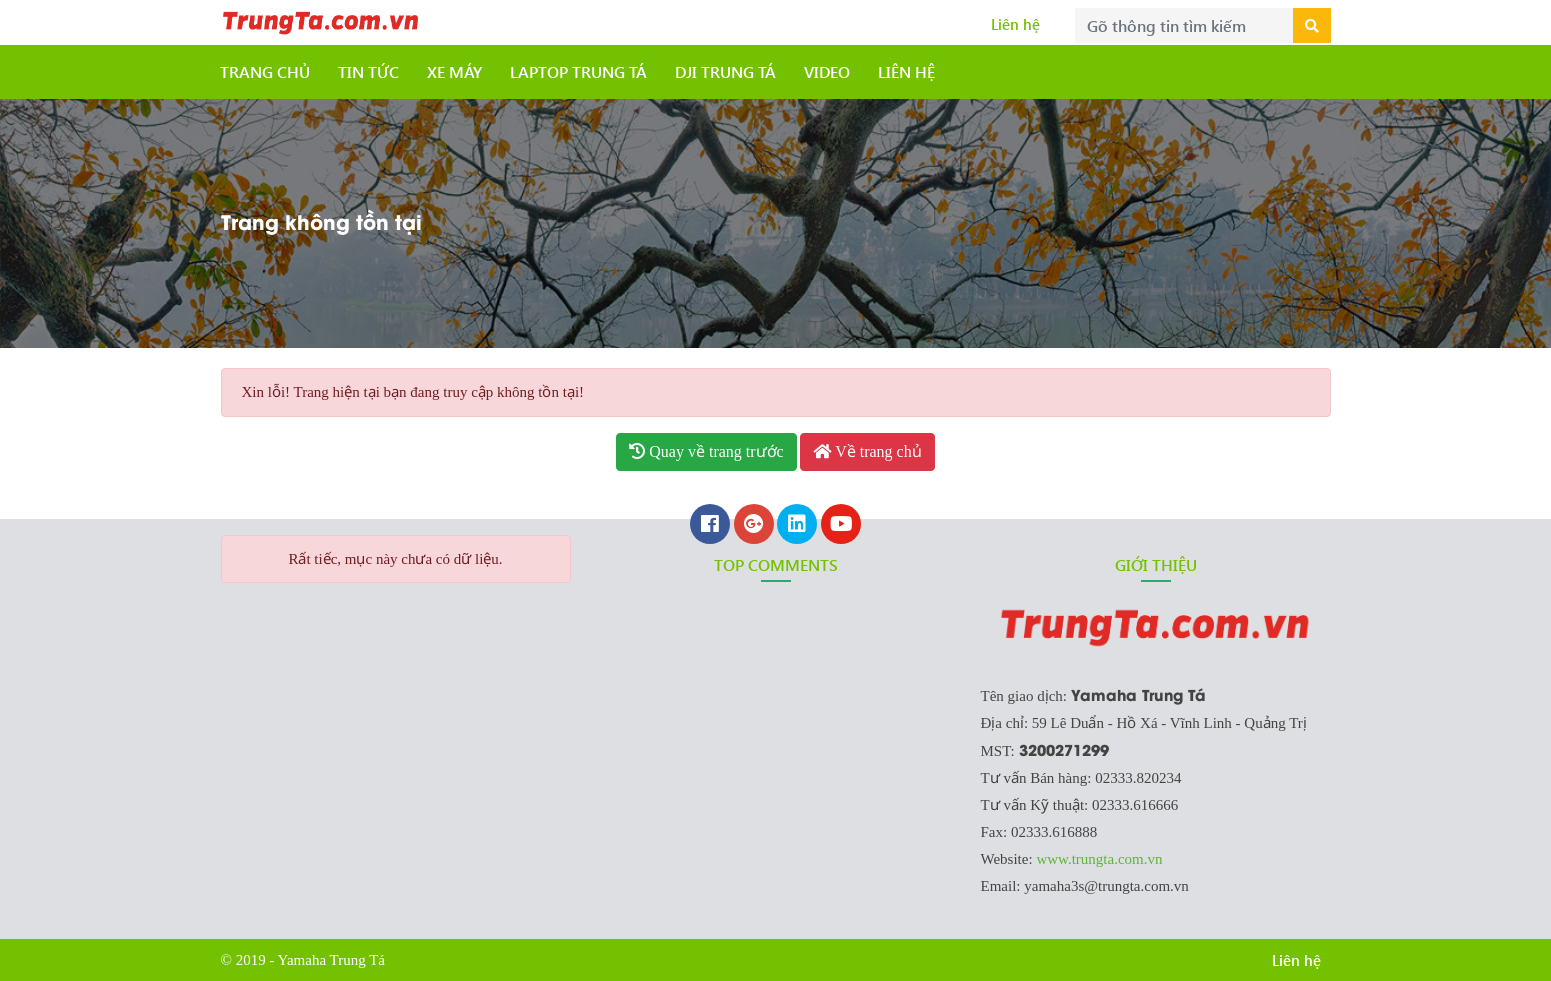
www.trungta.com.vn (1099, 859)
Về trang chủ (867, 451)
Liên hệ (1015, 24)
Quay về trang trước (706, 451)
